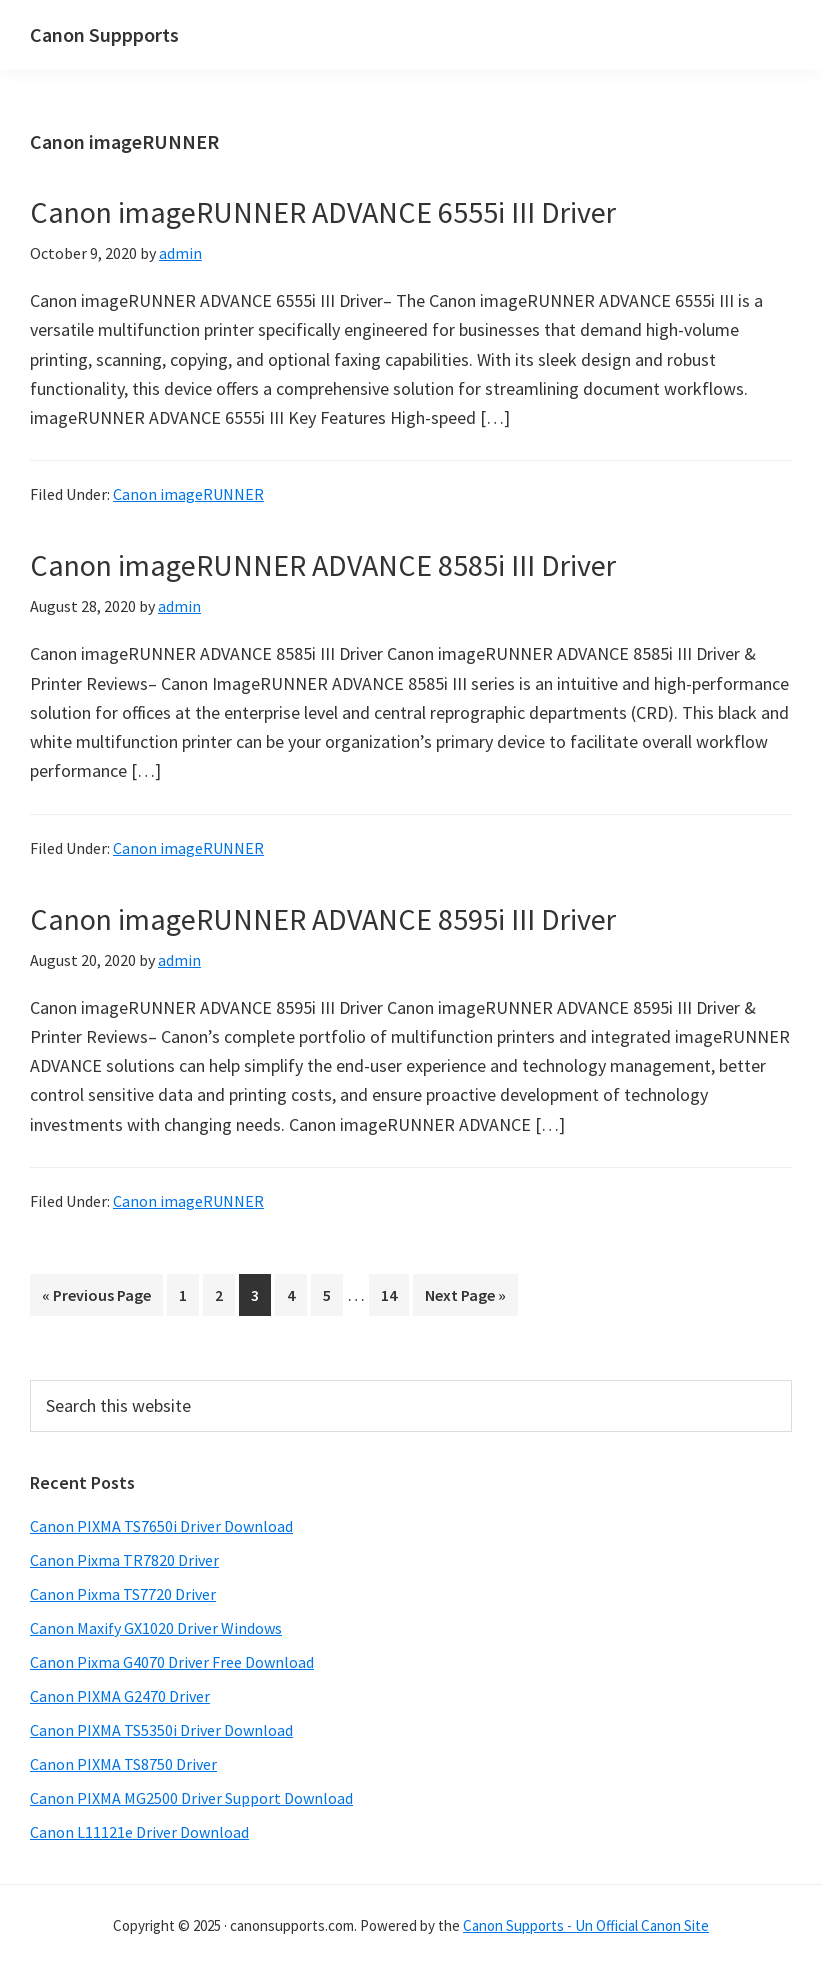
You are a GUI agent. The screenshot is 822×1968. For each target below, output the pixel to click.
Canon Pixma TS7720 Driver (123, 1594)
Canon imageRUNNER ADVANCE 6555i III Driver (323, 212)
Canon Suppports (104, 34)
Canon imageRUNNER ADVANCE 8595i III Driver (323, 919)
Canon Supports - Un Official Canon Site (586, 1925)
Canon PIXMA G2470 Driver (120, 1696)
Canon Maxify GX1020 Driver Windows (156, 1628)
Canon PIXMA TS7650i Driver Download (161, 1526)
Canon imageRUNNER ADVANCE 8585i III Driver (323, 565)
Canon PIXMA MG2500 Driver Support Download (191, 1798)
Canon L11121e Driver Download (139, 1832)
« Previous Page (96, 1298)
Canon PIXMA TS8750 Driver (123, 1764)
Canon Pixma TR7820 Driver (124, 1560)
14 (394, 1293)
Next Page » (465, 1298)
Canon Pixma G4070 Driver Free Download (172, 1662)
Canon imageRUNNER (188, 494)
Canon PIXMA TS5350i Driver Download (161, 1730)
